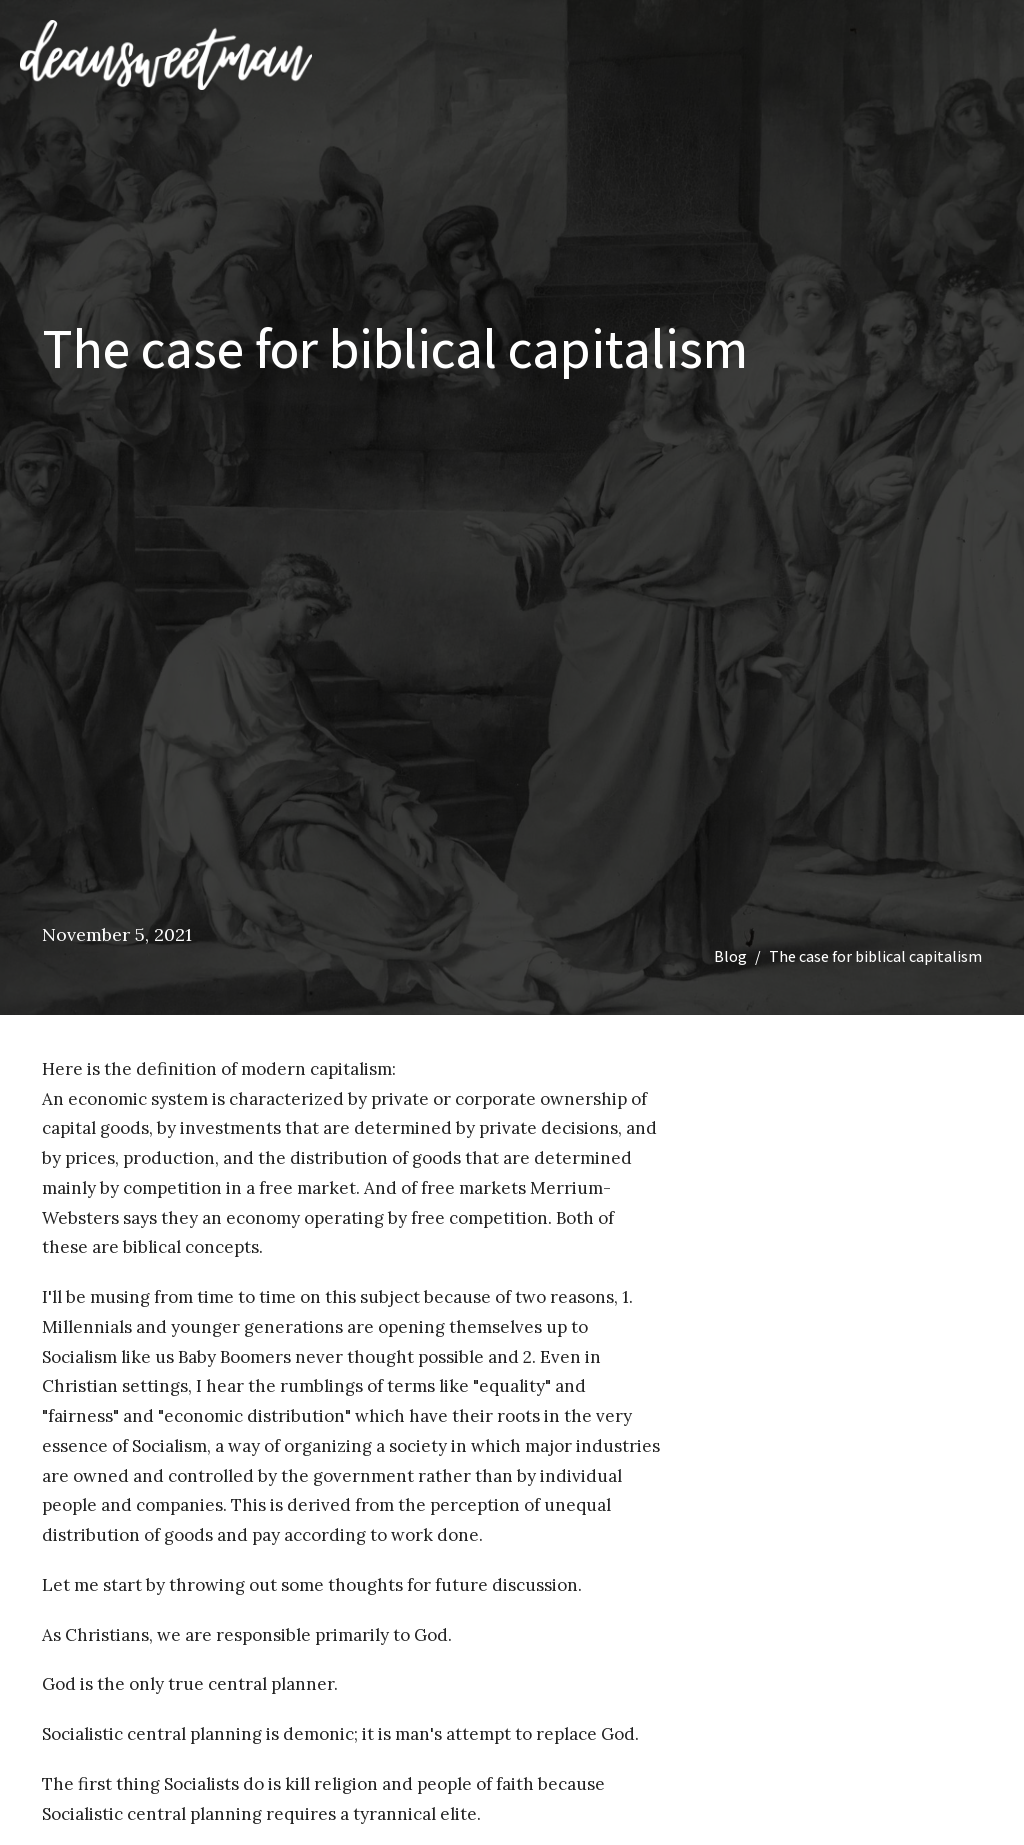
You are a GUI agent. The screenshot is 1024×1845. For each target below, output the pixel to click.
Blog (730, 956)
